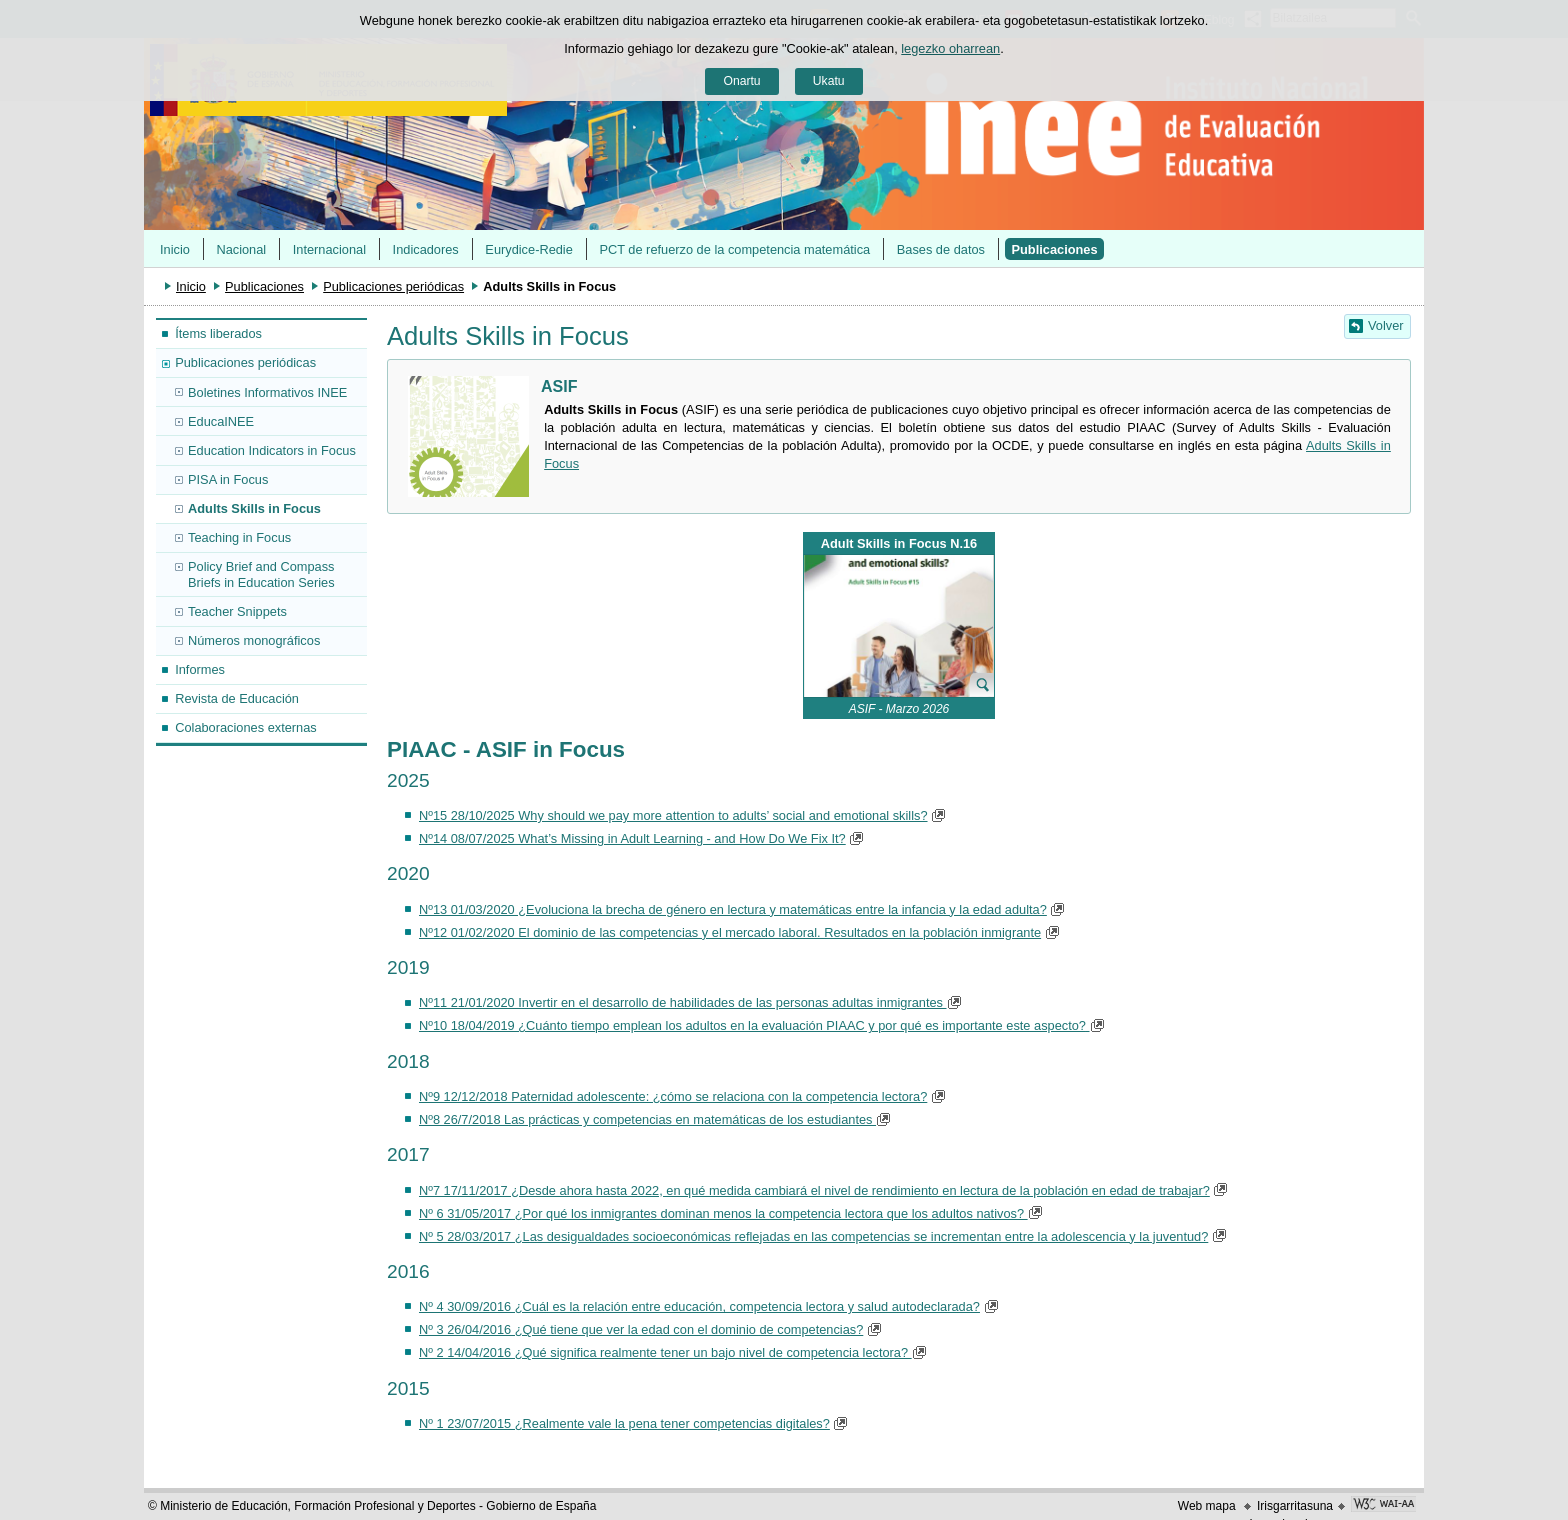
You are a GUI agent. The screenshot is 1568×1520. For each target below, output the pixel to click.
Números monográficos (254, 640)
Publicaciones (1055, 249)
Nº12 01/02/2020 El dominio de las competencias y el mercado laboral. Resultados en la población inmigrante (730, 932)
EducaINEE (221, 421)
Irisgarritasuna (1295, 1506)
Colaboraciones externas (246, 727)
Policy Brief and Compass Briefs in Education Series (261, 574)
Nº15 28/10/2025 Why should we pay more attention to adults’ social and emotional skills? (673, 815)
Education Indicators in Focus (272, 450)
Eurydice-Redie (529, 249)
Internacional (329, 249)
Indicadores (426, 249)
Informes (200, 669)
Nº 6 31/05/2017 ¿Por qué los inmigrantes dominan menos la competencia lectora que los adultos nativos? (723, 1213)
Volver (1386, 325)
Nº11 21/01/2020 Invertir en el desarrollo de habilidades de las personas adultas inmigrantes (683, 1002)
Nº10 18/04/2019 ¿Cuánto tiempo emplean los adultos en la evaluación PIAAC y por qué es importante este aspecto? (752, 1025)
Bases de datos (941, 249)
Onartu (741, 81)
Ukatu (829, 81)
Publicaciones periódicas (393, 286)
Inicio (175, 249)
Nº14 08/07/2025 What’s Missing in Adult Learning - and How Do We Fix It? (632, 838)
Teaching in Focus (239, 537)
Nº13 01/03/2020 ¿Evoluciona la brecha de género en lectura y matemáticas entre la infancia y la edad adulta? (733, 909)
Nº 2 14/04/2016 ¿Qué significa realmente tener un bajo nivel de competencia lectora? (665, 1352)
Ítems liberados (218, 333)
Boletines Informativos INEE (267, 392)
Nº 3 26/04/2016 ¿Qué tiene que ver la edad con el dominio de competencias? (641, 1329)
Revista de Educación (237, 698)
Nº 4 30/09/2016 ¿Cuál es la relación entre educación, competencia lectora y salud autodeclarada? (699, 1306)
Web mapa (1207, 1506)
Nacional (241, 249)
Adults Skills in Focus (254, 508)
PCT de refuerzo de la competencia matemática (734, 249)
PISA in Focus (228, 479)
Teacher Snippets (237, 611)
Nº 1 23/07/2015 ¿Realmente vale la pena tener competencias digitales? (624, 1423)
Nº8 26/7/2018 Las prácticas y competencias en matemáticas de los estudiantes (647, 1119)
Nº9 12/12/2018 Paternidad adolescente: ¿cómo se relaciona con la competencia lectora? (673, 1096)
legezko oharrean (950, 48)
